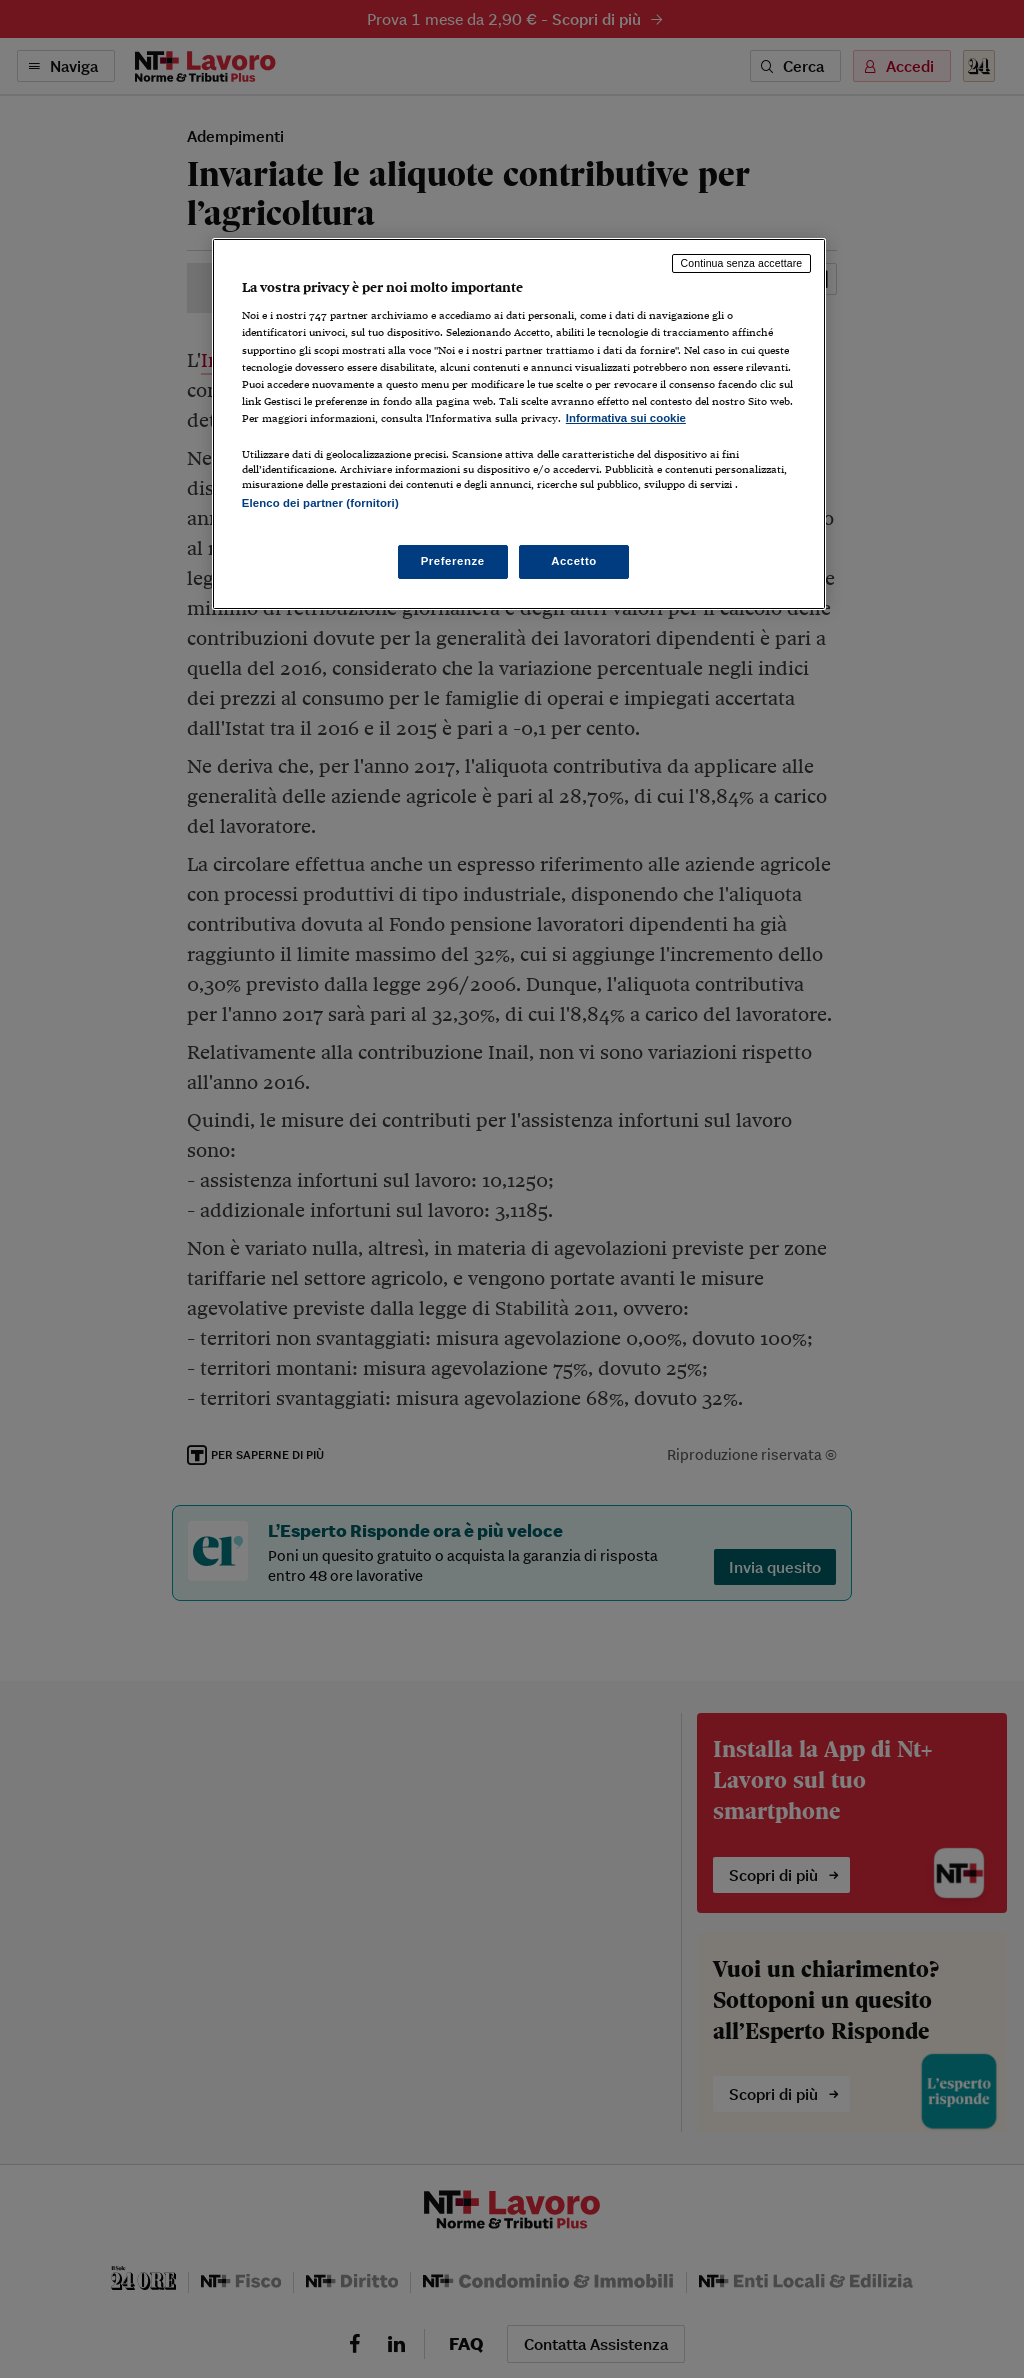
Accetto (574, 561)
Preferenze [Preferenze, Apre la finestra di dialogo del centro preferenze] (453, 561)
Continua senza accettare (742, 263)
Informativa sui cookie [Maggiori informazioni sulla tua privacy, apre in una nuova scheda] (626, 418)
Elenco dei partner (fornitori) (320, 503)
